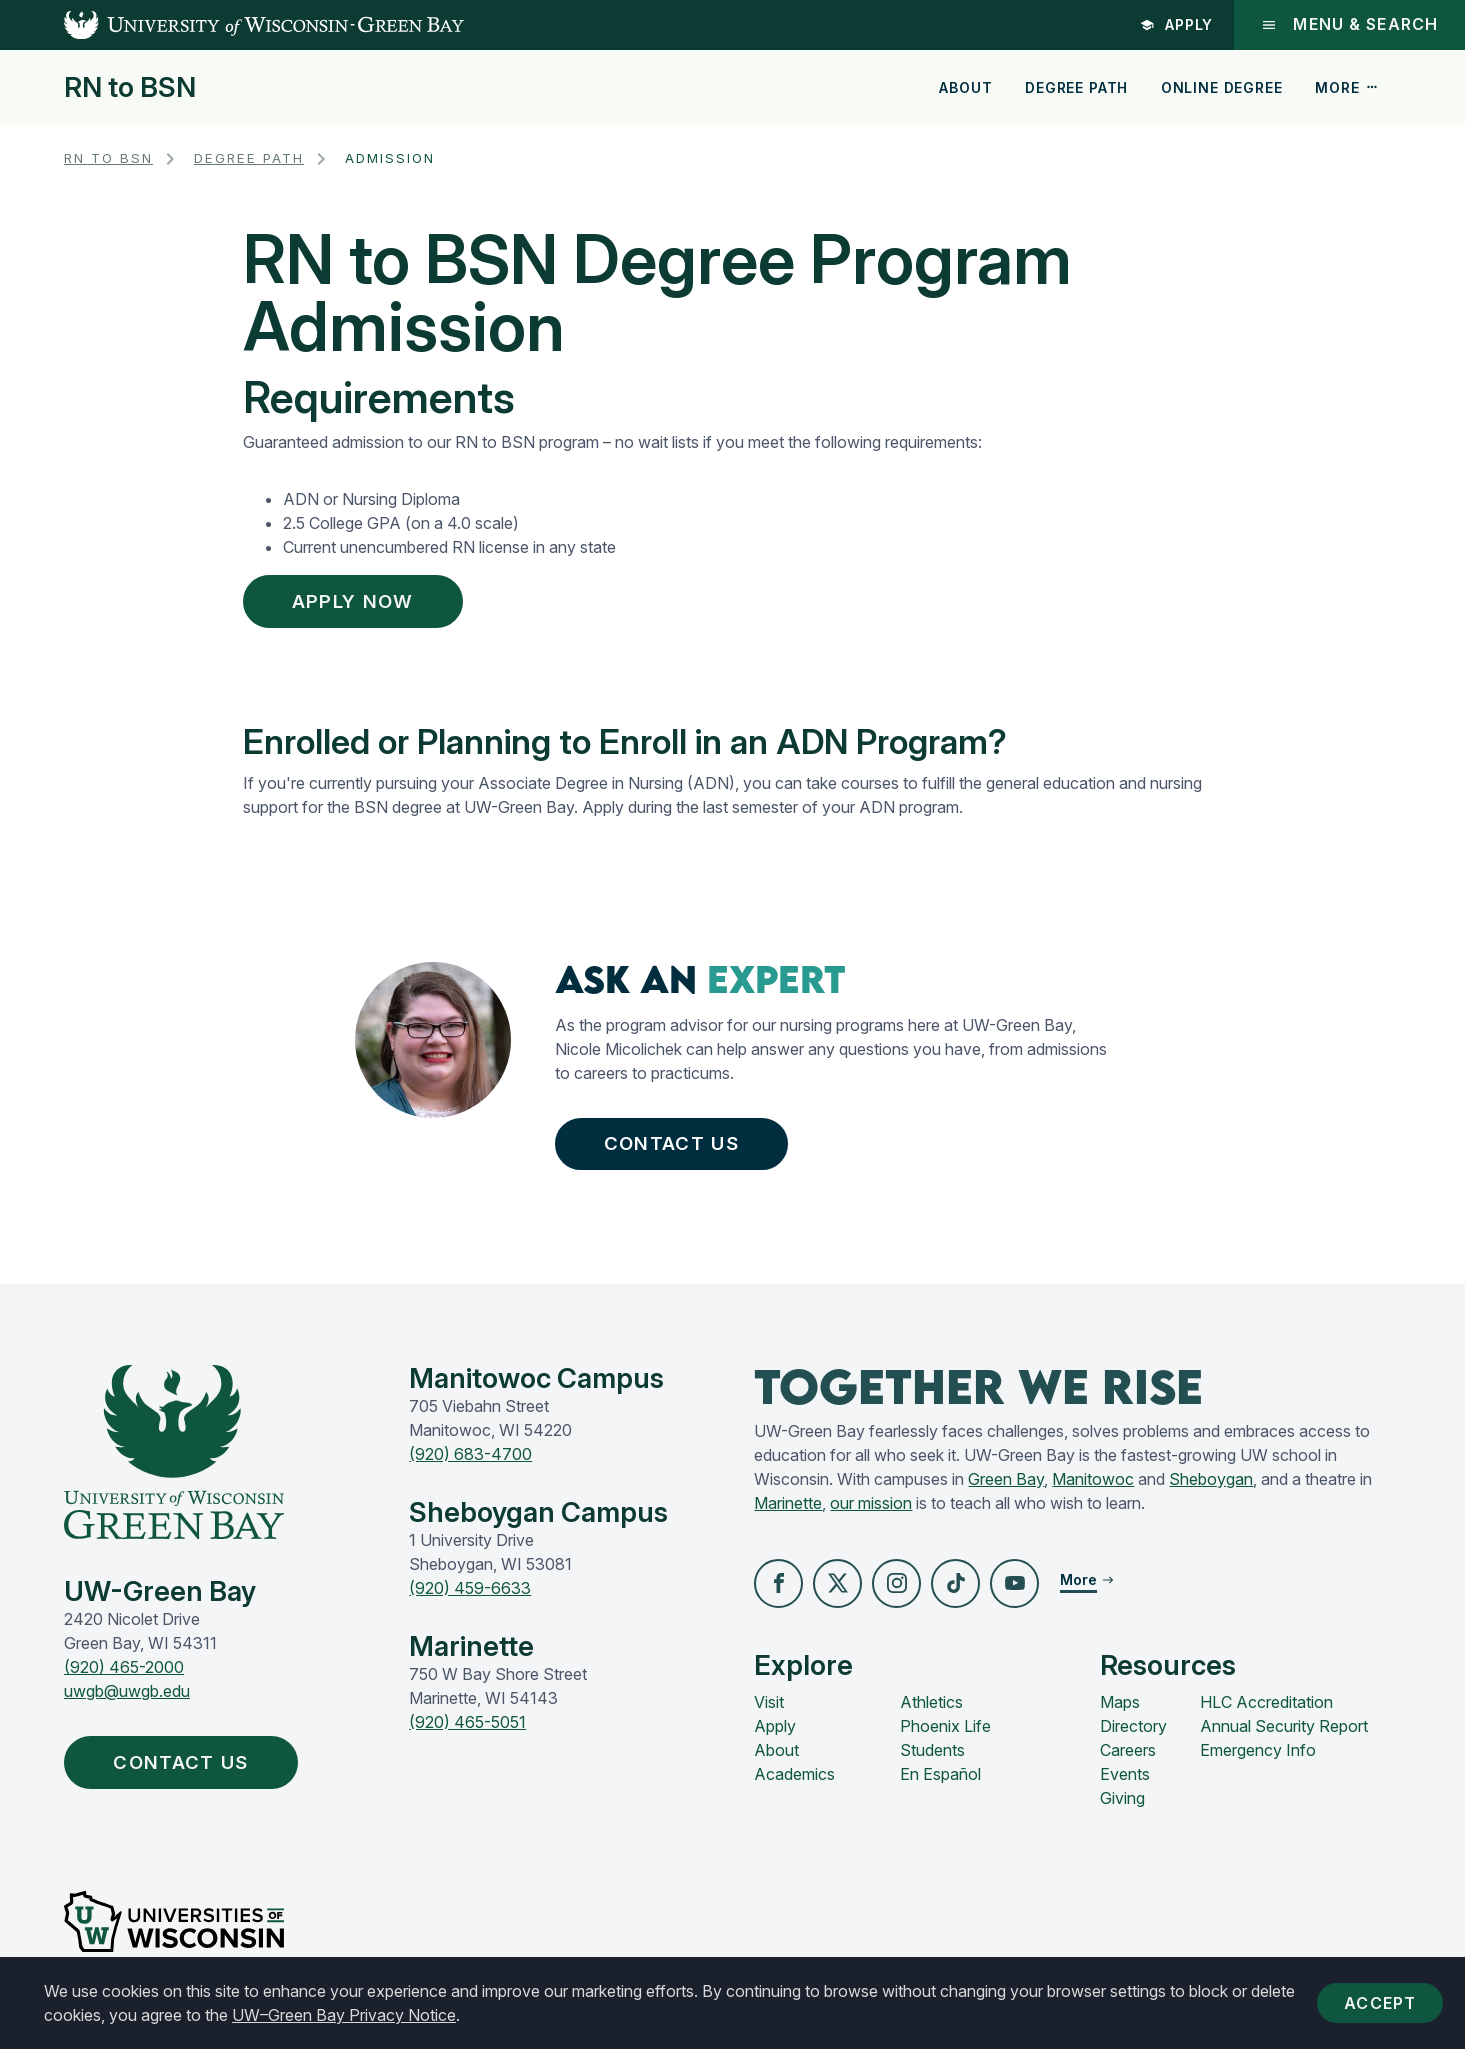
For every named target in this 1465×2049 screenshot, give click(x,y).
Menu (1348, 24)
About (965, 87)
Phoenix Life (945, 1737)
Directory (1133, 1737)
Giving (1122, 1809)
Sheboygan (1211, 1489)
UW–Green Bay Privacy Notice (392, 2015)
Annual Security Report (1284, 1737)
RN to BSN (130, 88)
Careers (1128, 1761)
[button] (779, 1594)
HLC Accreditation (1266, 1713)
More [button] (1347, 87)
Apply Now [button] (362, 603)
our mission (871, 1513)
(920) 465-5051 (467, 1732)
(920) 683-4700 (470, 1464)
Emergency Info (1258, 1761)
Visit (769, 1713)
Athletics (931, 1713)
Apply (1175, 24)
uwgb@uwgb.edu (127, 1701)
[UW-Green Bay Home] (232, 25)
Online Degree (1222, 87)
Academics (794, 1785)
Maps (1120, 1713)
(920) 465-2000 (124, 1677)
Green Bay (1006, 1489)
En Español (940, 1785)
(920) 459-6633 (470, 1598)
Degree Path (1076, 87)
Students (932, 1761)
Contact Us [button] (676, 1150)
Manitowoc (1093, 1489)
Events (1125, 1785)
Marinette (788, 1513)
